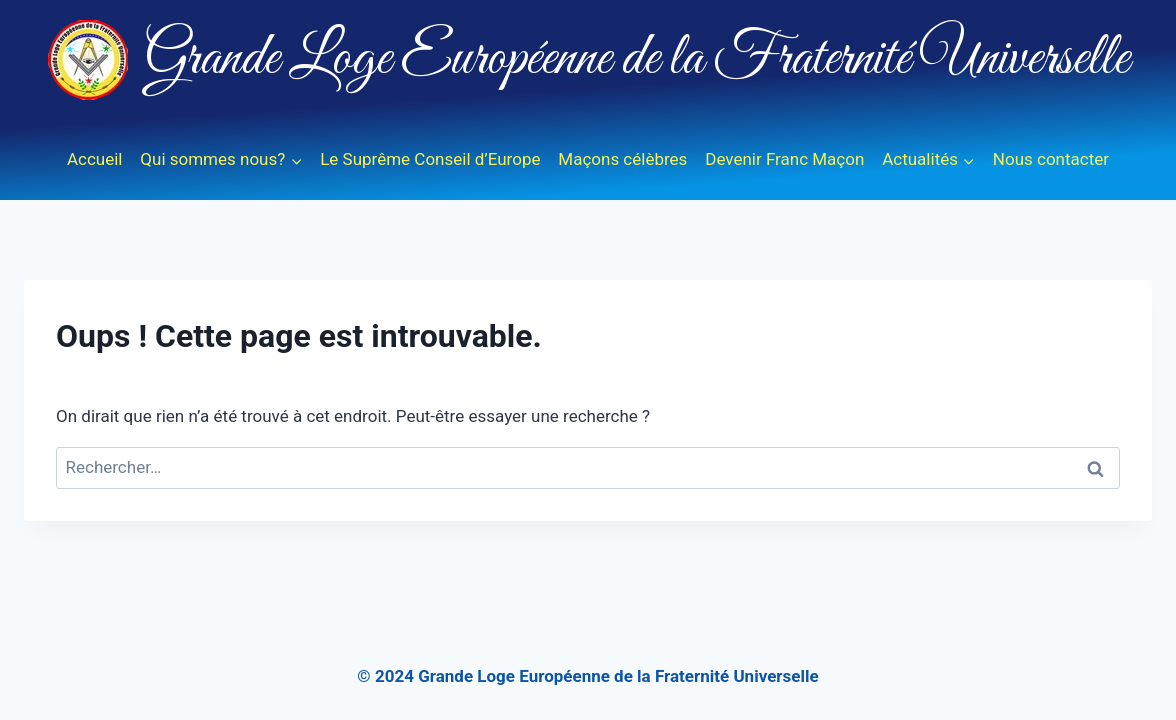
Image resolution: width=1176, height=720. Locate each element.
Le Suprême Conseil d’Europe (430, 159)
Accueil (95, 159)
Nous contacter (1051, 159)
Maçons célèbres (622, 159)
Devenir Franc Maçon (784, 159)
